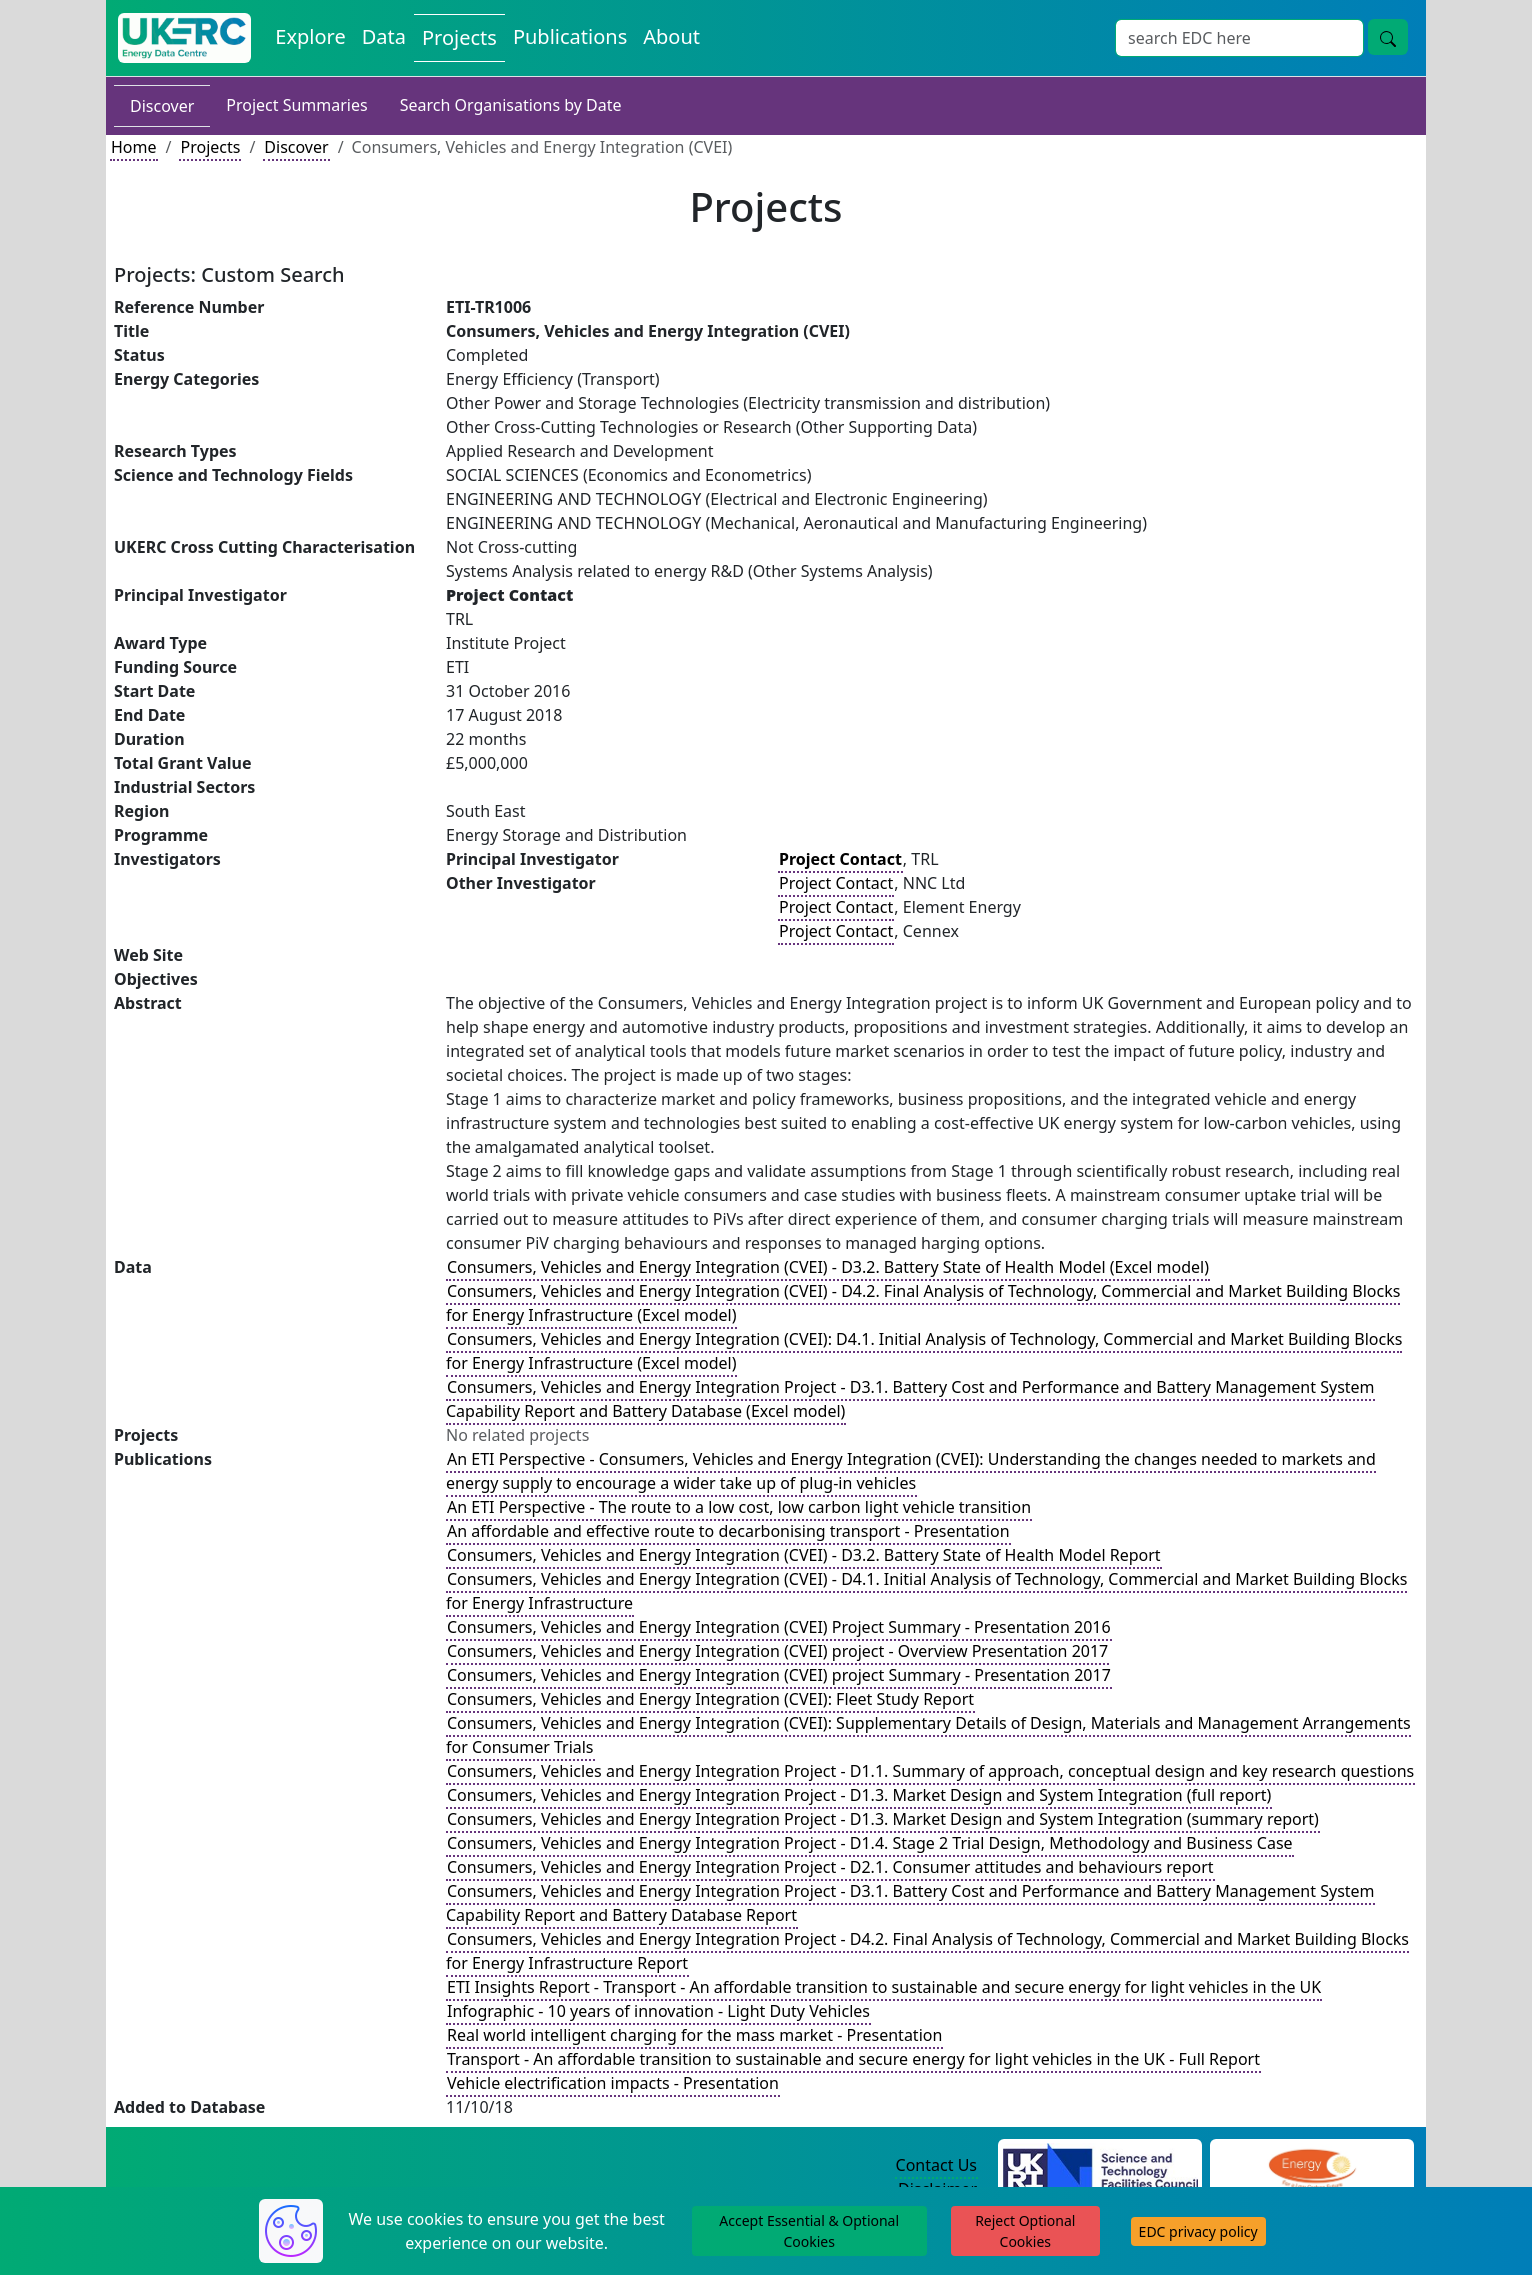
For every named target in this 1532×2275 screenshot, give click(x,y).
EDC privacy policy (1198, 2231)
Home (134, 147)
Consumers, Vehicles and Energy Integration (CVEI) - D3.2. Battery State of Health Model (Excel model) (828, 1267)
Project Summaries (296, 105)
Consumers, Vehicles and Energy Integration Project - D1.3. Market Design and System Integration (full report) (859, 1795)
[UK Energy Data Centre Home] (184, 38)
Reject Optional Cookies (1025, 2231)
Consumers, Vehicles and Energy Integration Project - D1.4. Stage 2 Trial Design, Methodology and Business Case (870, 1843)
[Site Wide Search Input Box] (1239, 38)
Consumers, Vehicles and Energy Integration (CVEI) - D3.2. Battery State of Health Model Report (804, 1555)
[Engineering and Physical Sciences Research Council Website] (1311, 2166)
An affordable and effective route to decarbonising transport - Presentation (728, 1531)
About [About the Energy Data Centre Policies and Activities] (671, 36)
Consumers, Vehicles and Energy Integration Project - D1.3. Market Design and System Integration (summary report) (883, 1819)
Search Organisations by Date (511, 105)
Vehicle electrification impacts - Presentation (613, 2083)
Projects (210, 147)
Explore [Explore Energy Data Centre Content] (310, 36)
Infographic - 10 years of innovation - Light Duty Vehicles (658, 2011)
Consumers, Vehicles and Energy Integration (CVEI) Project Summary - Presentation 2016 (779, 1627)
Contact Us (936, 2165)
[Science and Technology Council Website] (1100, 2166)
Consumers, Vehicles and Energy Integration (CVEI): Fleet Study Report (710, 1699)
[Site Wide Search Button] (1388, 37)
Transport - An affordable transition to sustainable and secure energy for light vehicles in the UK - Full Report (853, 2059)
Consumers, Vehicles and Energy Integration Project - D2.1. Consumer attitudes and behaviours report (830, 1867)
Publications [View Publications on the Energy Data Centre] (570, 36)
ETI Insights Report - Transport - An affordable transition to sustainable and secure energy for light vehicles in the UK (884, 1987)
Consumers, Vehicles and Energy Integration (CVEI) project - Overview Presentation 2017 (777, 1651)
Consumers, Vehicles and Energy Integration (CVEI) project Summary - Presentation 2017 (779, 1675)
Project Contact (836, 883)
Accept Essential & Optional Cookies (809, 2231)
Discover (162, 106)
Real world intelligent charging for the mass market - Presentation (694, 2035)
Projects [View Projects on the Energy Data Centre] (459, 37)
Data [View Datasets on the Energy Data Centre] (384, 36)
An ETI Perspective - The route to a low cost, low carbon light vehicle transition (739, 1507)
